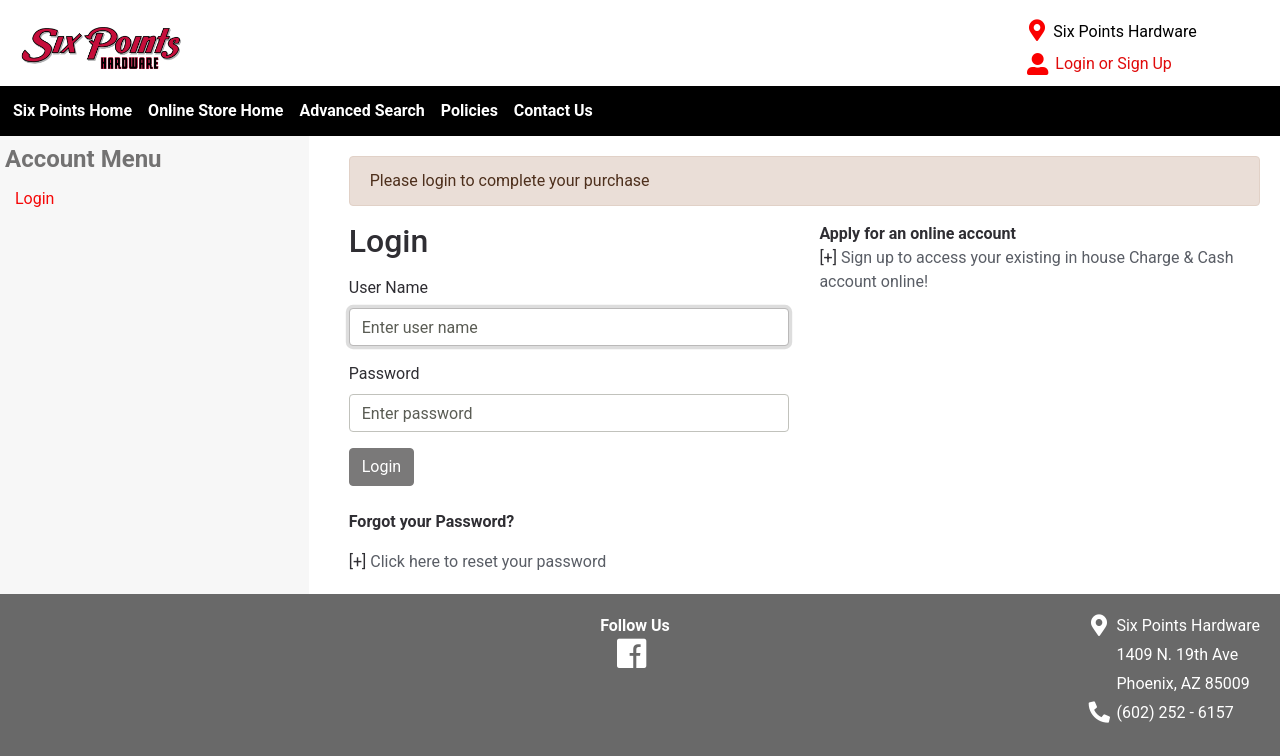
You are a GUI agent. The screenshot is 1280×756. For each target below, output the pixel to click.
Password (384, 373)
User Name (388, 287)
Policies (469, 110)
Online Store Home (215, 110)
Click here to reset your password (488, 561)
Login (34, 198)
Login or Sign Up (1113, 63)
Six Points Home (72, 110)
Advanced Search (361, 110)
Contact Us (553, 110)
